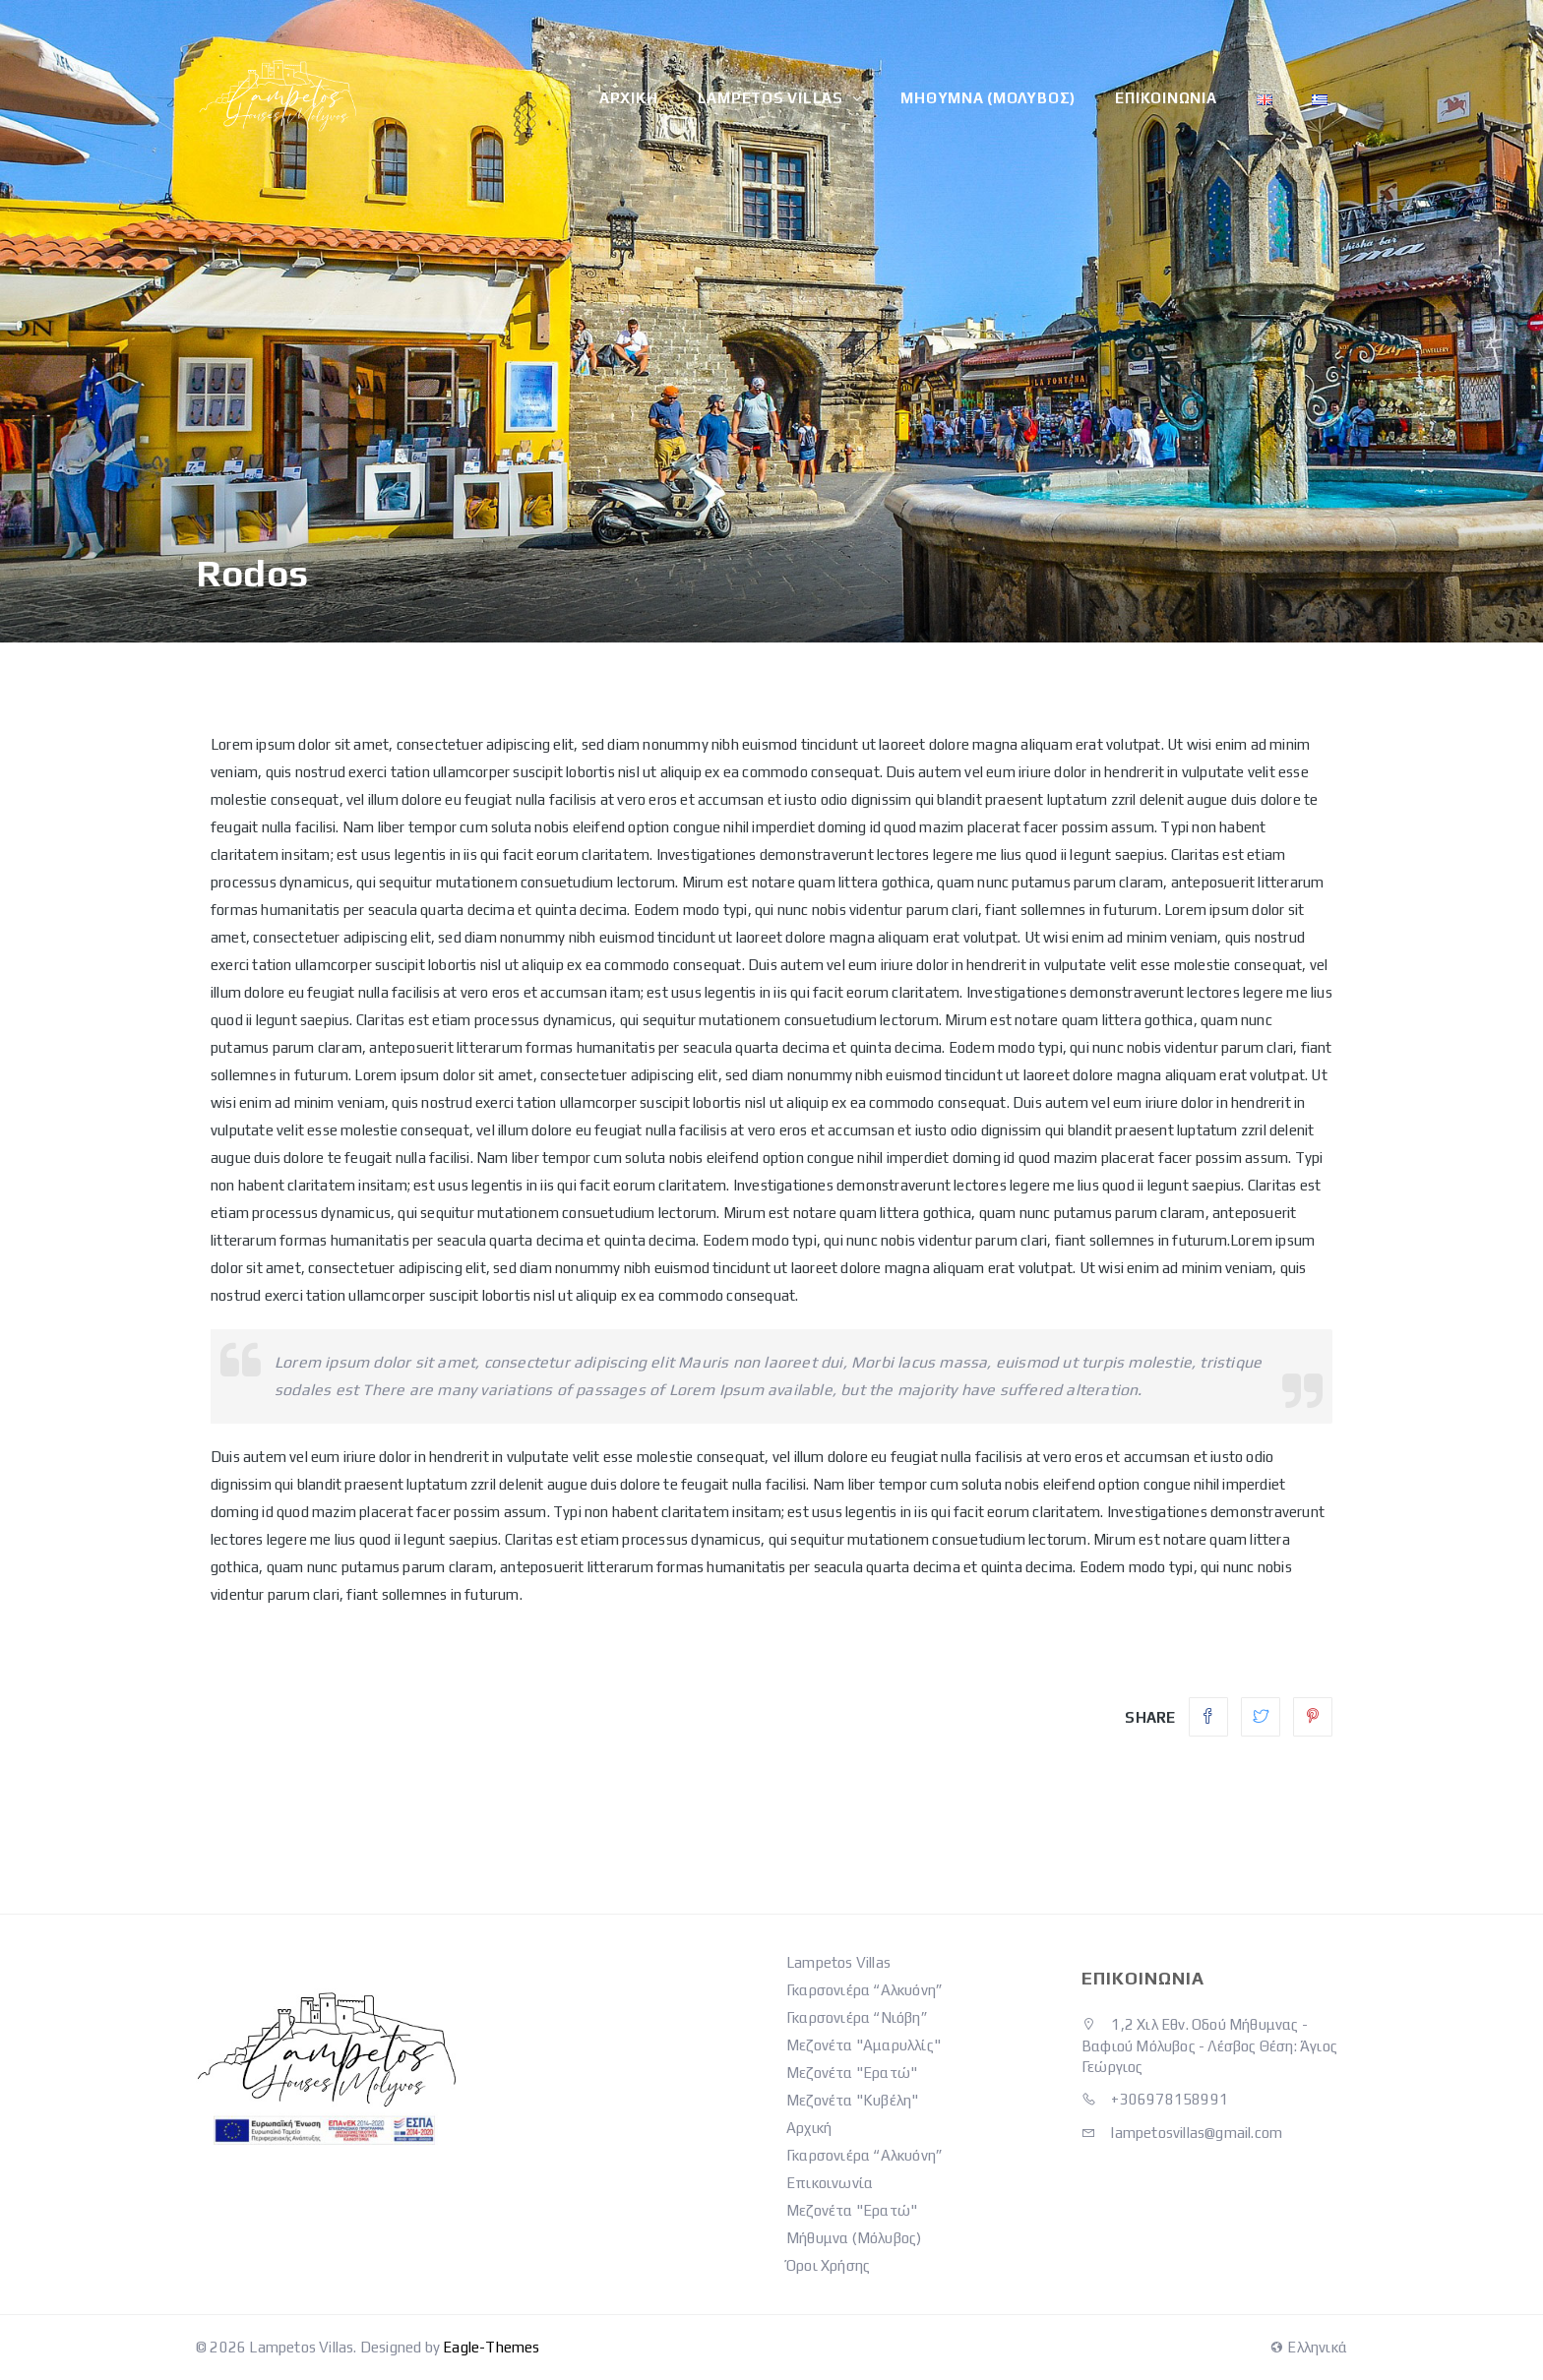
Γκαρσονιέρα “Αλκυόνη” (864, 1990)
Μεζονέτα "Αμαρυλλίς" (863, 2045)
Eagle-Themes (491, 2347)
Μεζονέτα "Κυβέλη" (852, 2100)
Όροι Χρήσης (828, 2265)
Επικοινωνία (1166, 98)
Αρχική (629, 98)
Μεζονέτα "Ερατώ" (851, 2072)
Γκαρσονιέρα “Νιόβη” (857, 2017)
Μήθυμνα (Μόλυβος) (989, 98)
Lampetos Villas (772, 98)
